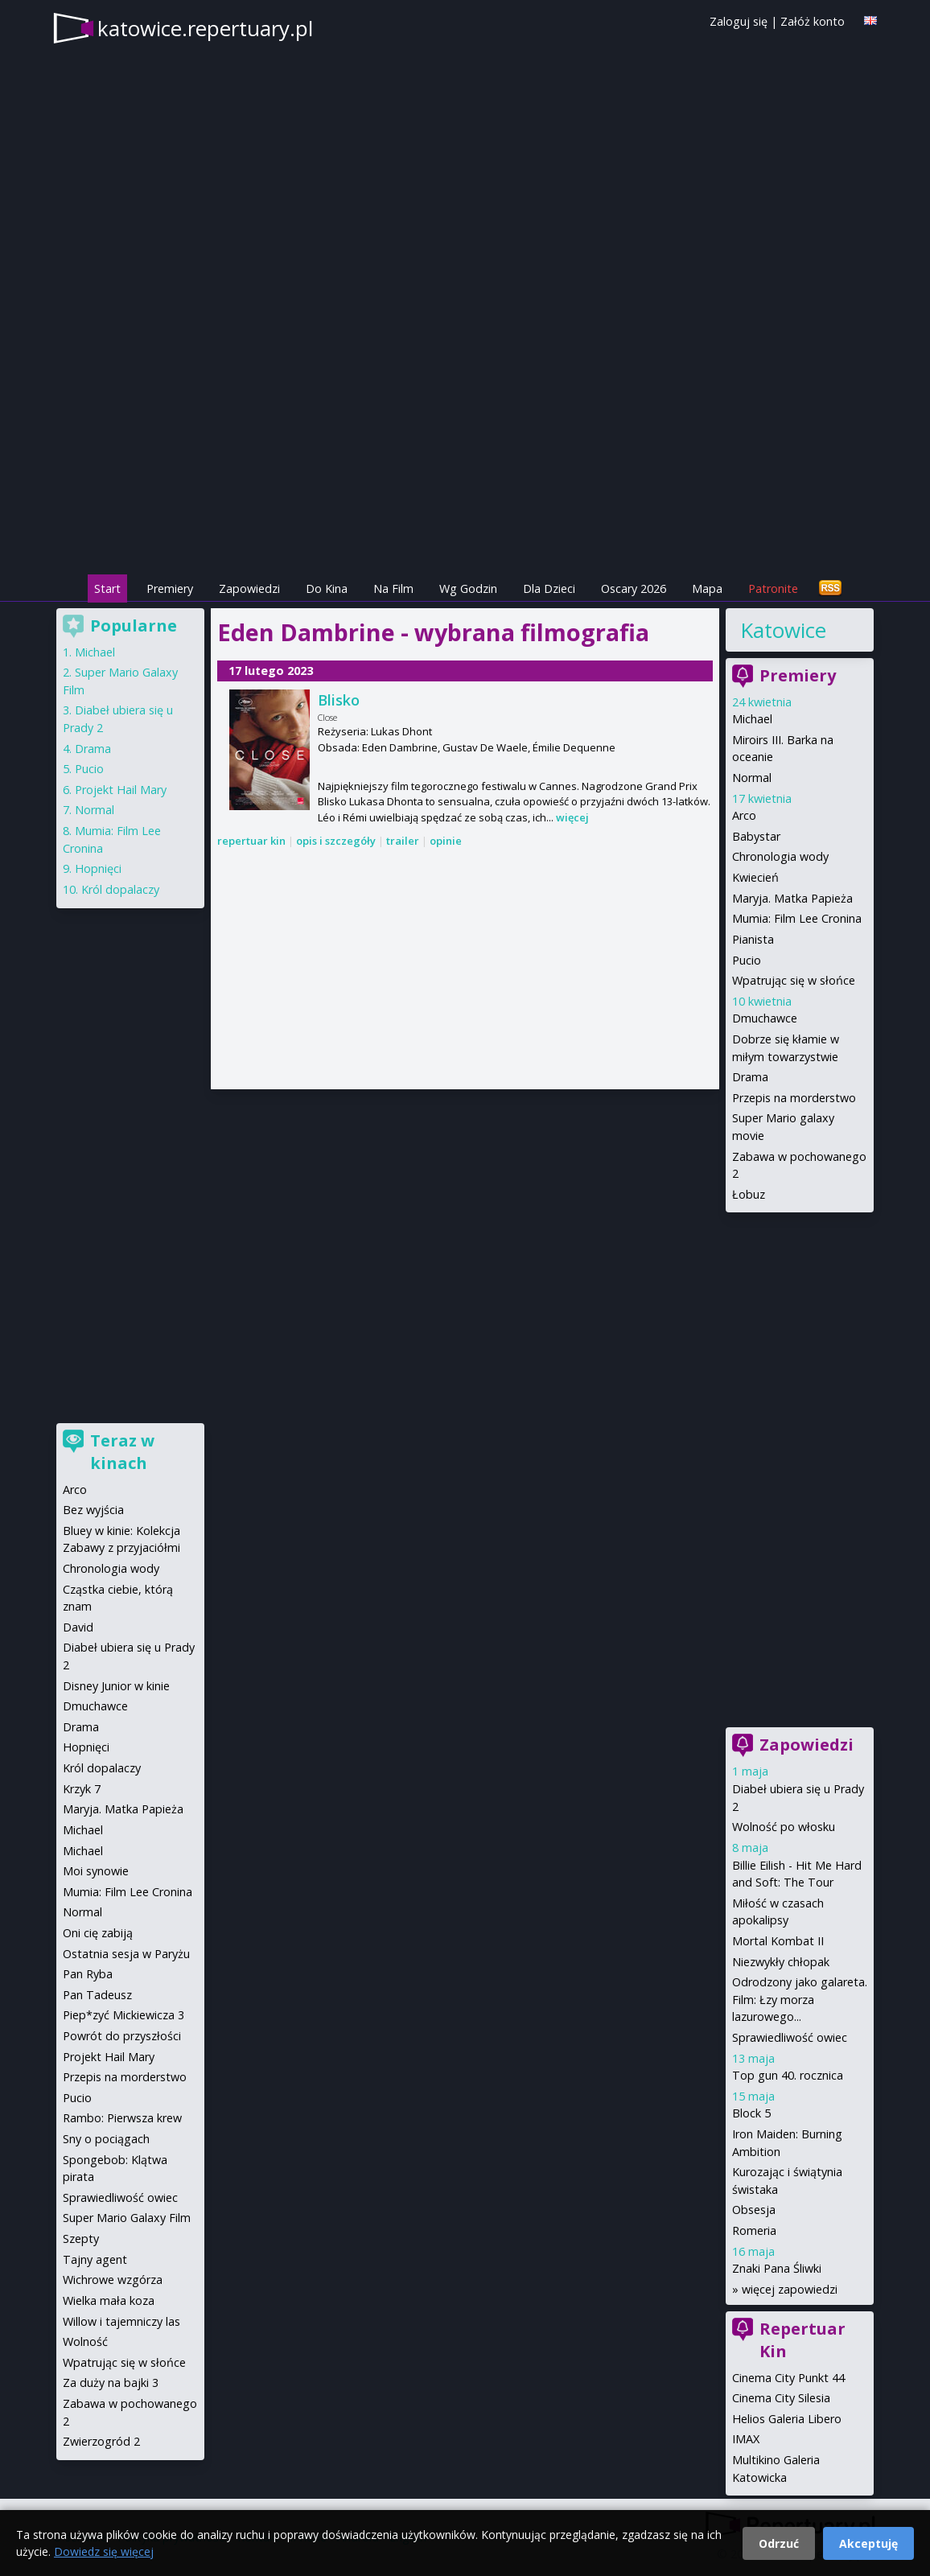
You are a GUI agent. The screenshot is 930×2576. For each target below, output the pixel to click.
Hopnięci (98, 868)
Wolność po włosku (783, 1826)
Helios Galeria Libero (787, 2418)
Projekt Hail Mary (121, 789)
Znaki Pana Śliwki (776, 2268)
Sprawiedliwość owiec (789, 2037)
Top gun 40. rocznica (787, 2075)
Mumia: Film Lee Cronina (797, 918)
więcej (572, 817)
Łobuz (748, 1194)
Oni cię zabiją (98, 1932)
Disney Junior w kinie (116, 1685)
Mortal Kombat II (778, 1940)
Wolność (85, 2341)
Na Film (393, 588)
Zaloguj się (738, 21)
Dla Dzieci (549, 588)
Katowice (783, 629)
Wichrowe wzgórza (113, 2279)
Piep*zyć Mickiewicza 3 (123, 2015)
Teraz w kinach (122, 1452)
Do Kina (327, 588)
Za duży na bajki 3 (110, 2382)
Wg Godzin (468, 588)
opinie (446, 840)
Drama (750, 1076)
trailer (402, 840)
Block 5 (751, 2113)
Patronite (773, 588)
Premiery (169, 588)
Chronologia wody (780, 856)
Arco (744, 815)
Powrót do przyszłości (122, 2035)
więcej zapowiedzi (789, 2289)
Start (107, 588)
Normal (752, 777)
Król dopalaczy (120, 889)
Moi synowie (96, 1871)
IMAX (745, 2438)
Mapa (707, 588)
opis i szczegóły (336, 840)
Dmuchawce (764, 1018)
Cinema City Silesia (781, 2397)
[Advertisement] (465, 459)
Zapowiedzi (249, 588)
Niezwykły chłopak (780, 1961)
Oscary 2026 (633, 588)
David (78, 1627)
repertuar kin (251, 840)
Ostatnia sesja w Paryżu (126, 1953)
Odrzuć (779, 2543)
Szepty (81, 2238)
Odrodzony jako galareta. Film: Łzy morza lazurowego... (799, 1999)
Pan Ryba (88, 1973)
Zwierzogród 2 (101, 2441)
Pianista (753, 939)
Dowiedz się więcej (104, 2551)
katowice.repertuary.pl (205, 28)
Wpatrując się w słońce (793, 980)
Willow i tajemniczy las (121, 2321)
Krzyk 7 (82, 1788)
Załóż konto (812, 21)
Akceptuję (868, 2543)
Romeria (754, 2230)
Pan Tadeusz (97, 1994)
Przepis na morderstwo (794, 1097)
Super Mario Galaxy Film (127, 2217)
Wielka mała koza (108, 2300)
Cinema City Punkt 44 (788, 2377)
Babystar (756, 836)
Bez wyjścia (93, 1509)
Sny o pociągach (106, 2138)
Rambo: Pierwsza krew (122, 2117)
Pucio (746, 960)
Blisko (339, 700)
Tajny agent (95, 2259)
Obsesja (754, 2209)
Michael (752, 718)
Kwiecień (755, 877)
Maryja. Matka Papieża (792, 898)
